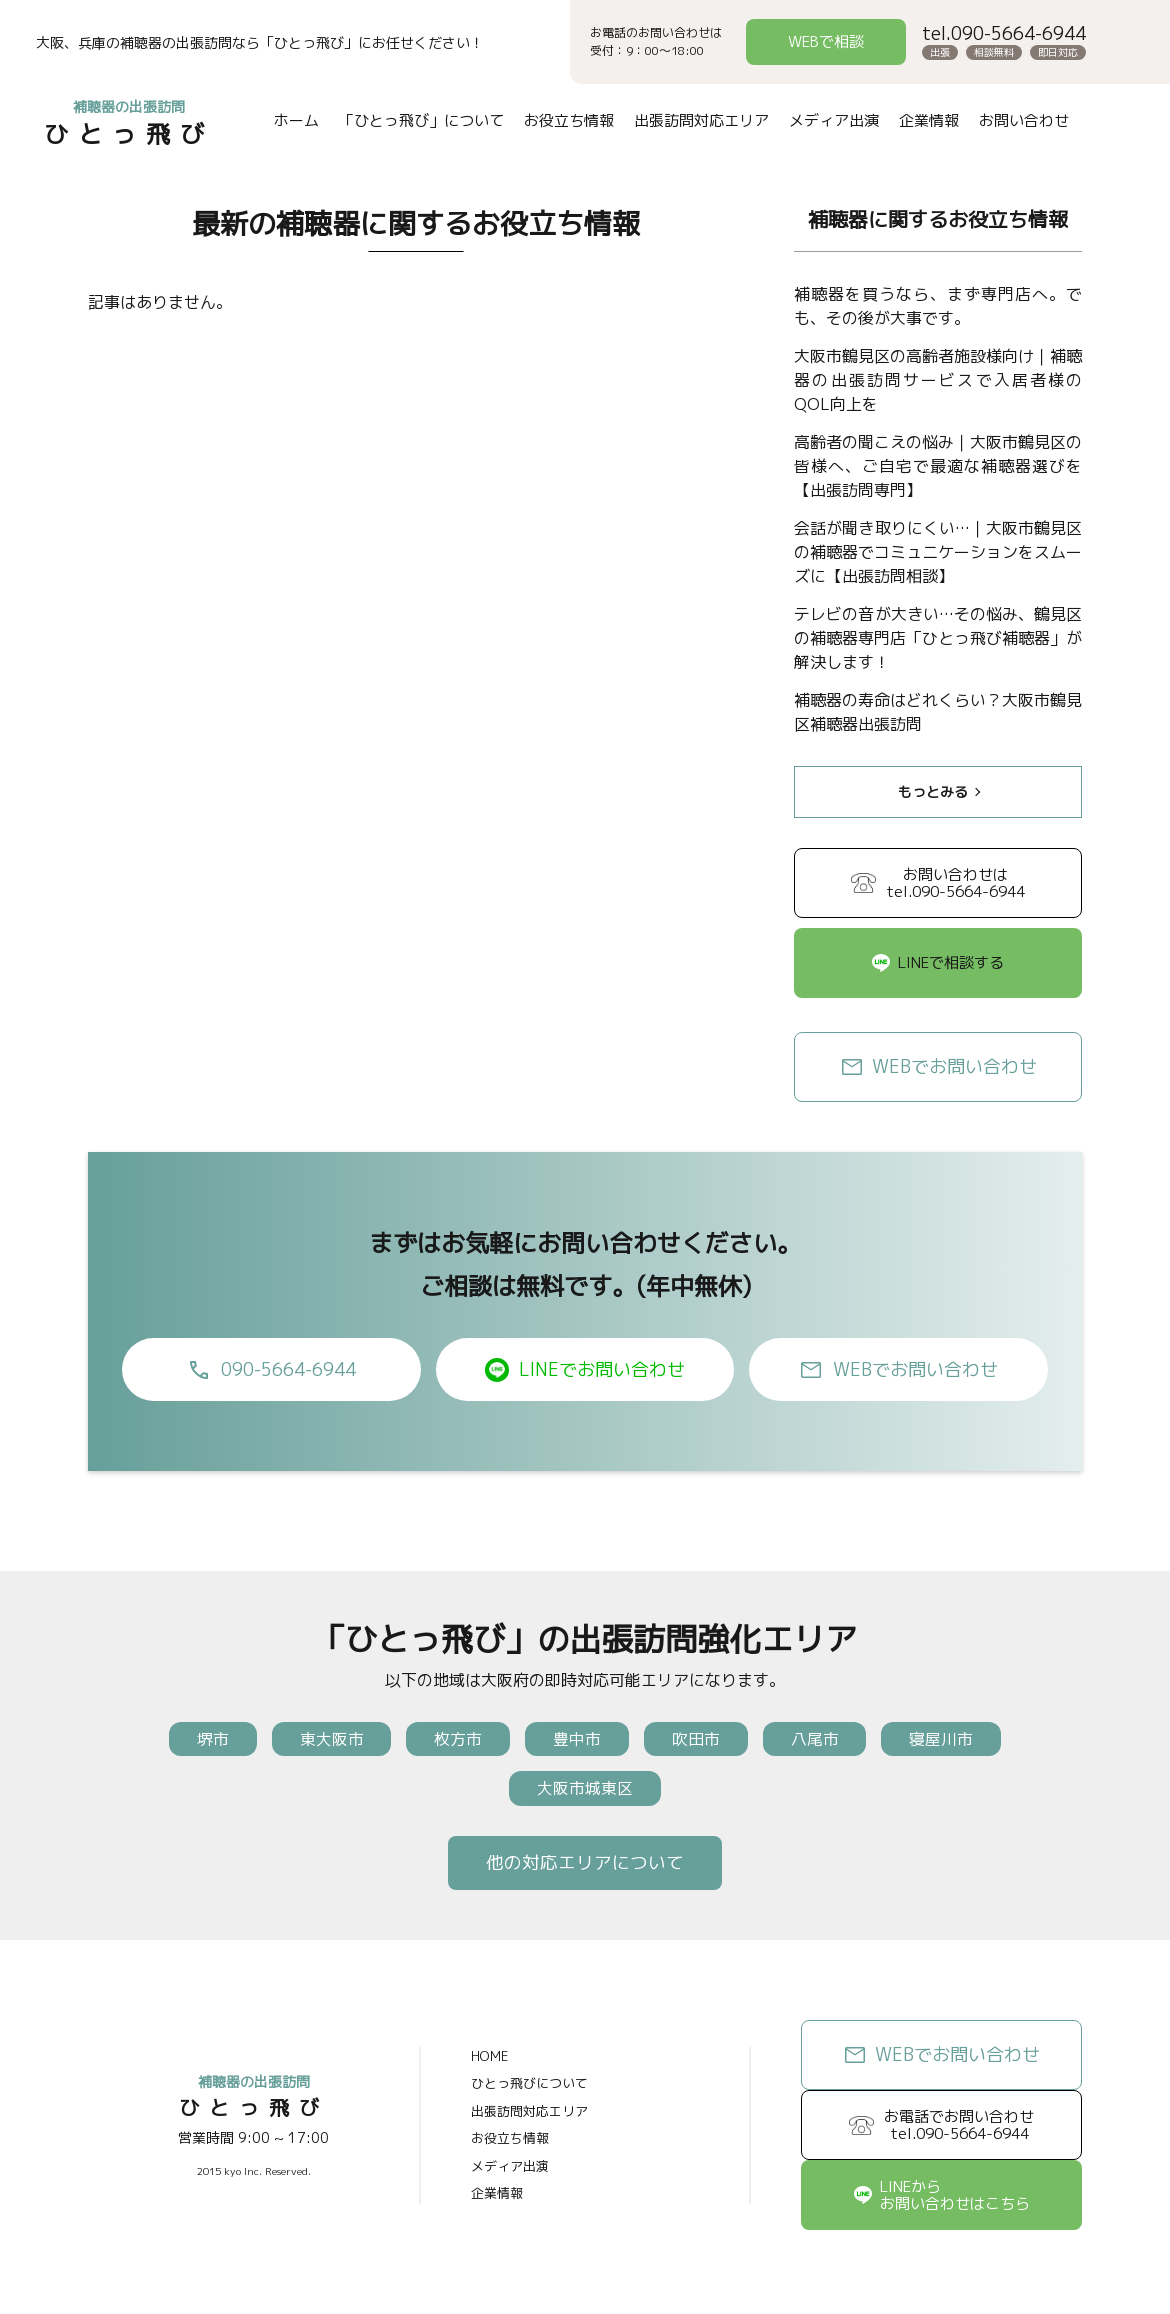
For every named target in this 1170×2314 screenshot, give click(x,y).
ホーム (295, 120)
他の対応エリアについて (585, 1865)
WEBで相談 (826, 41)
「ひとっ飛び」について (420, 120)
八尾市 (823, 1739)
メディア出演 (833, 120)
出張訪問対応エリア (700, 120)
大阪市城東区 (585, 1790)
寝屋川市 (954, 1739)
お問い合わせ (1023, 120)
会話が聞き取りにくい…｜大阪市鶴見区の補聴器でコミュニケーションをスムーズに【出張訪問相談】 (938, 552)
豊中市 (577, 1739)
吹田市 (700, 1739)
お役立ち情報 (568, 120)
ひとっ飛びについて (529, 2087)
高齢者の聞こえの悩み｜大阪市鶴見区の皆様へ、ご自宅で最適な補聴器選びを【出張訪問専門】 (938, 466)
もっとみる (933, 791)
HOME (489, 2060)
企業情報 (928, 120)
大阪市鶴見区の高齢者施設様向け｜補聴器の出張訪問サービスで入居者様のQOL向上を (938, 380)
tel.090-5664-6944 (1004, 33)
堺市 (200, 1739)
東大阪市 (323, 1739)
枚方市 (454, 1739)
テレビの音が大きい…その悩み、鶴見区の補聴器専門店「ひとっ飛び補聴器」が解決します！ (938, 638)
